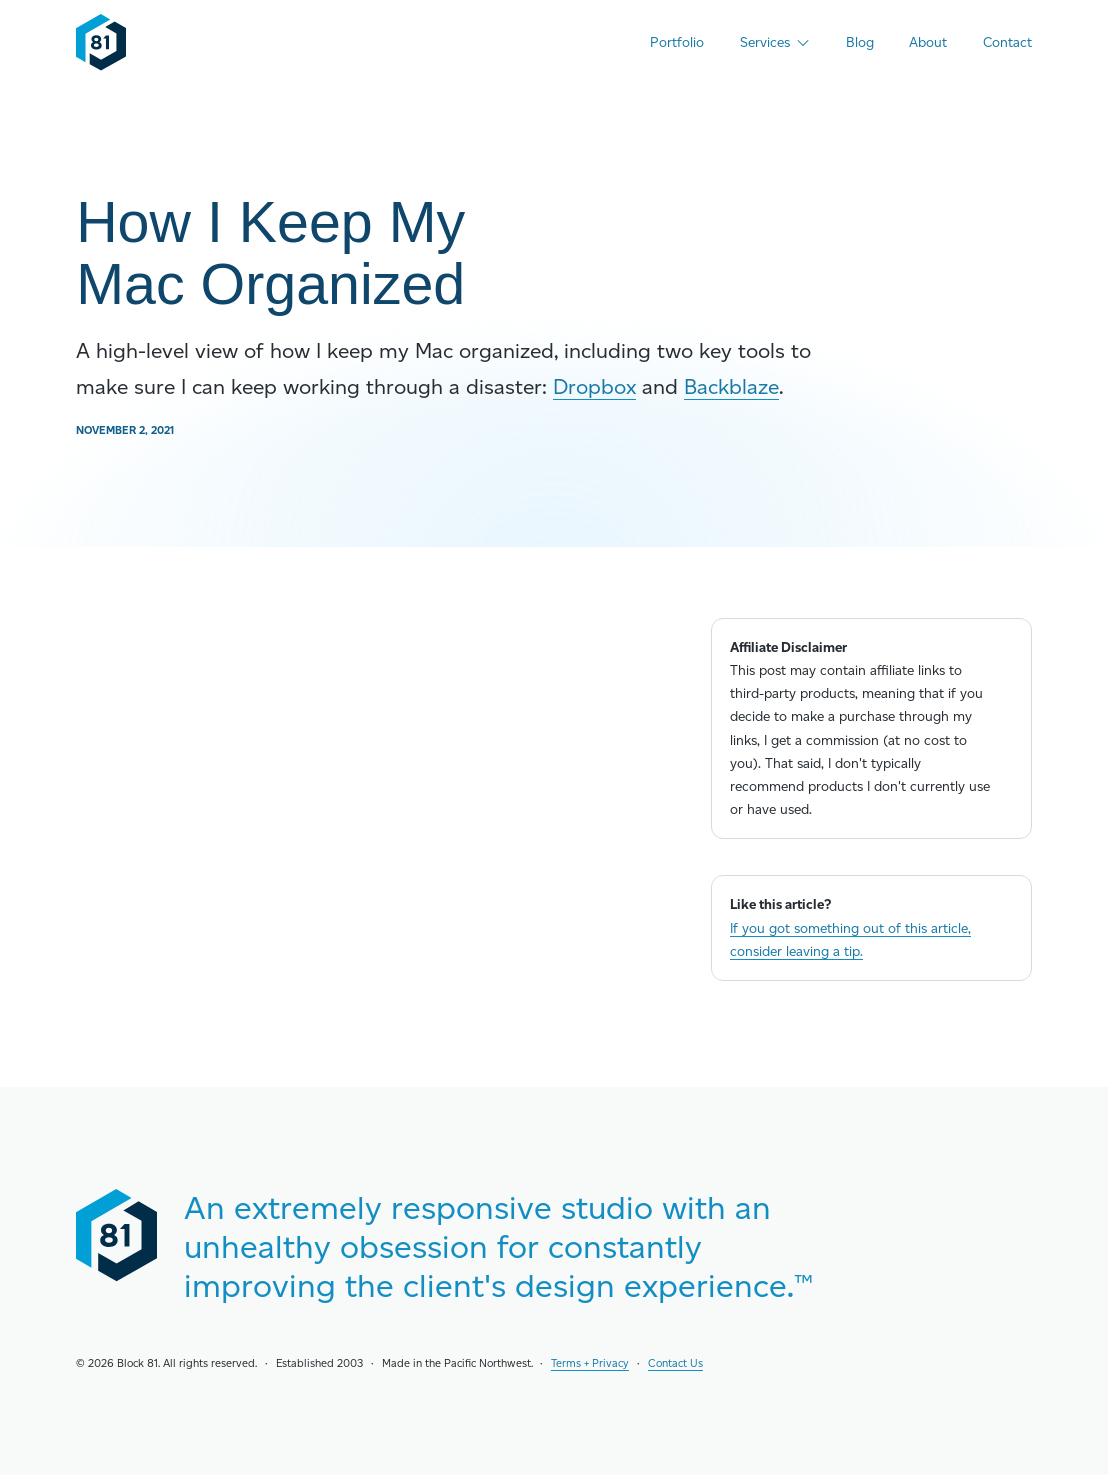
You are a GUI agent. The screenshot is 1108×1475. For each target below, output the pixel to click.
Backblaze (731, 386)
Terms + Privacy (590, 1363)
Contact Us (675, 1363)
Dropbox (594, 386)
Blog (860, 42)
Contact (1007, 42)
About (928, 42)
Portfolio (677, 42)
